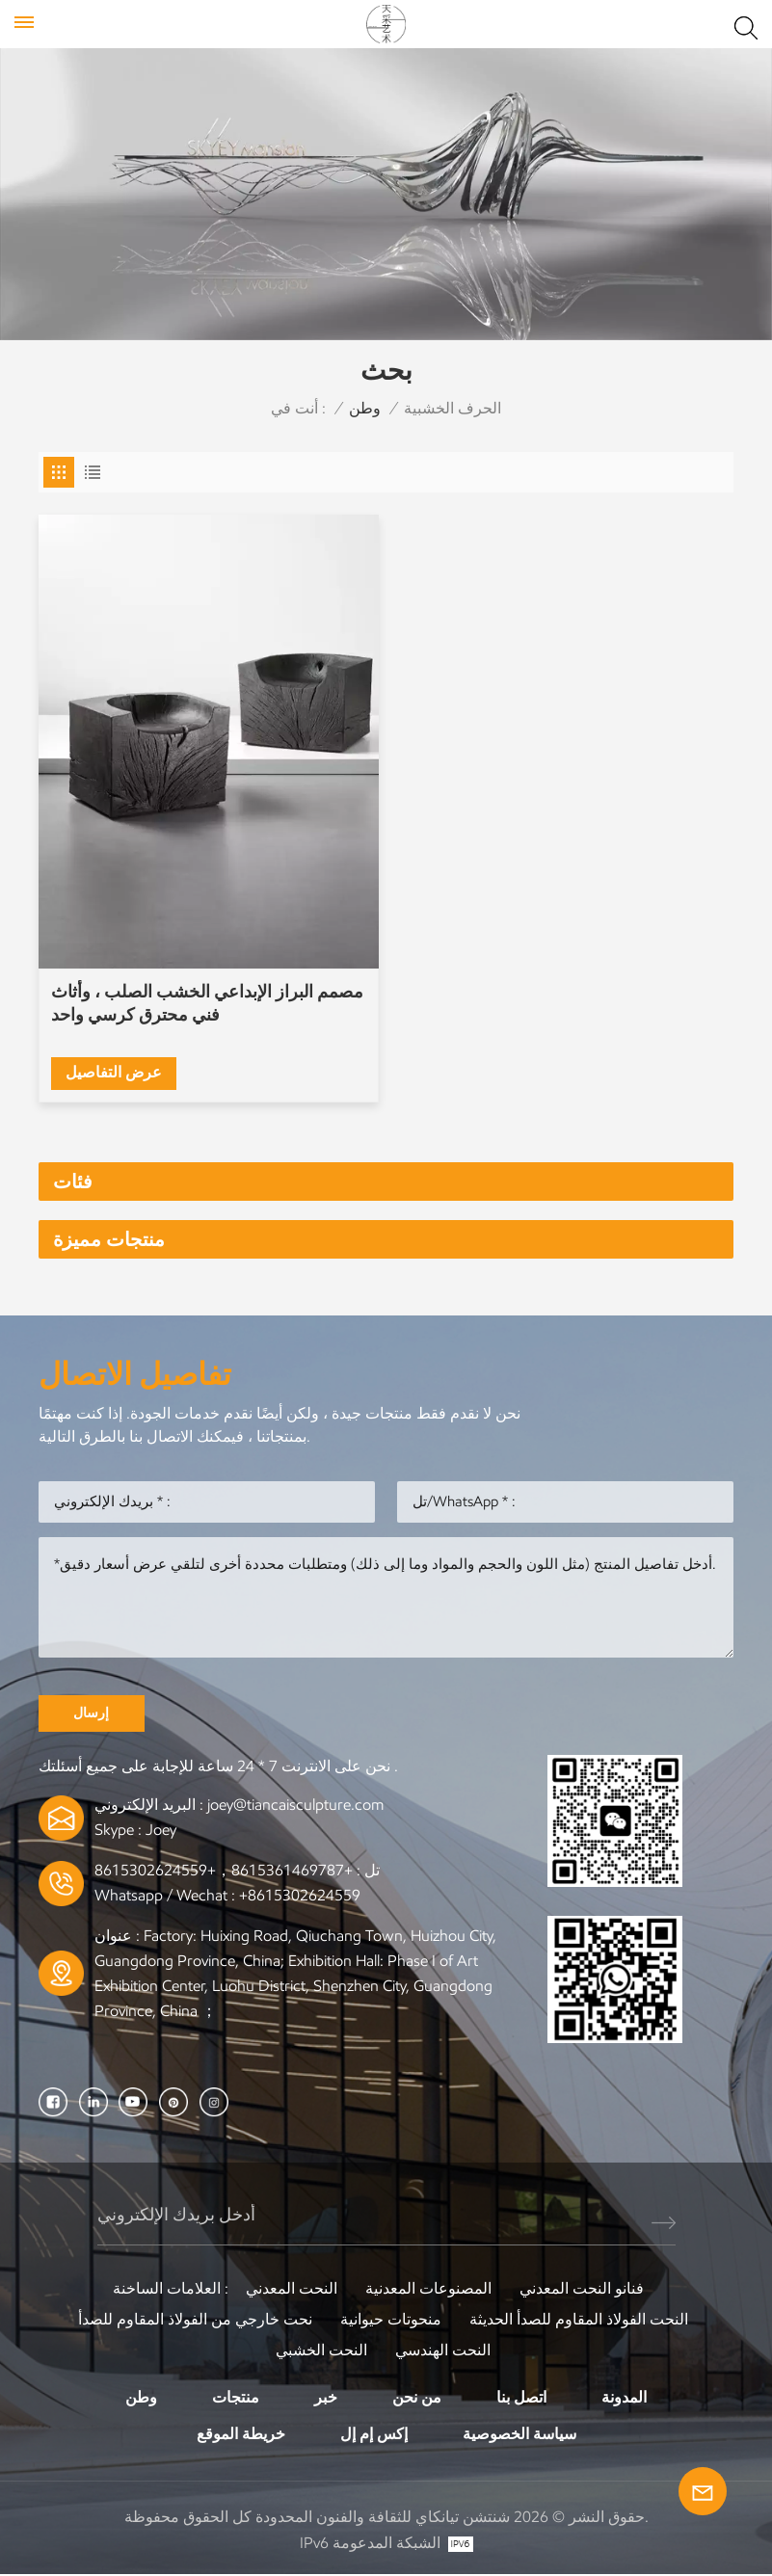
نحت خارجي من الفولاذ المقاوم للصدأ (195, 2320)
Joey (161, 1830)
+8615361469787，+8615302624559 (223, 1871)
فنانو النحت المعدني (581, 2289)
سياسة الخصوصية (519, 2435)
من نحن (416, 2398)
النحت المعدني (291, 2289)
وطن (365, 408)
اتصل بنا (521, 2398)
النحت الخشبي (321, 2351)
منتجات (235, 2398)
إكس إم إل (374, 2435)
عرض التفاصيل (114, 1072)
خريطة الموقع (241, 2435)
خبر (325, 2398)
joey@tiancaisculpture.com (295, 1805)
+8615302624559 (299, 1896)
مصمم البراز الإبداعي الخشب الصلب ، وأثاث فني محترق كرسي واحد (207, 1003)
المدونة (624, 2398)
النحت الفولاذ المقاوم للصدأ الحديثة (578, 2320)
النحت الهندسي (443, 2351)
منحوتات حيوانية (390, 2320)
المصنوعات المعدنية (428, 2289)
